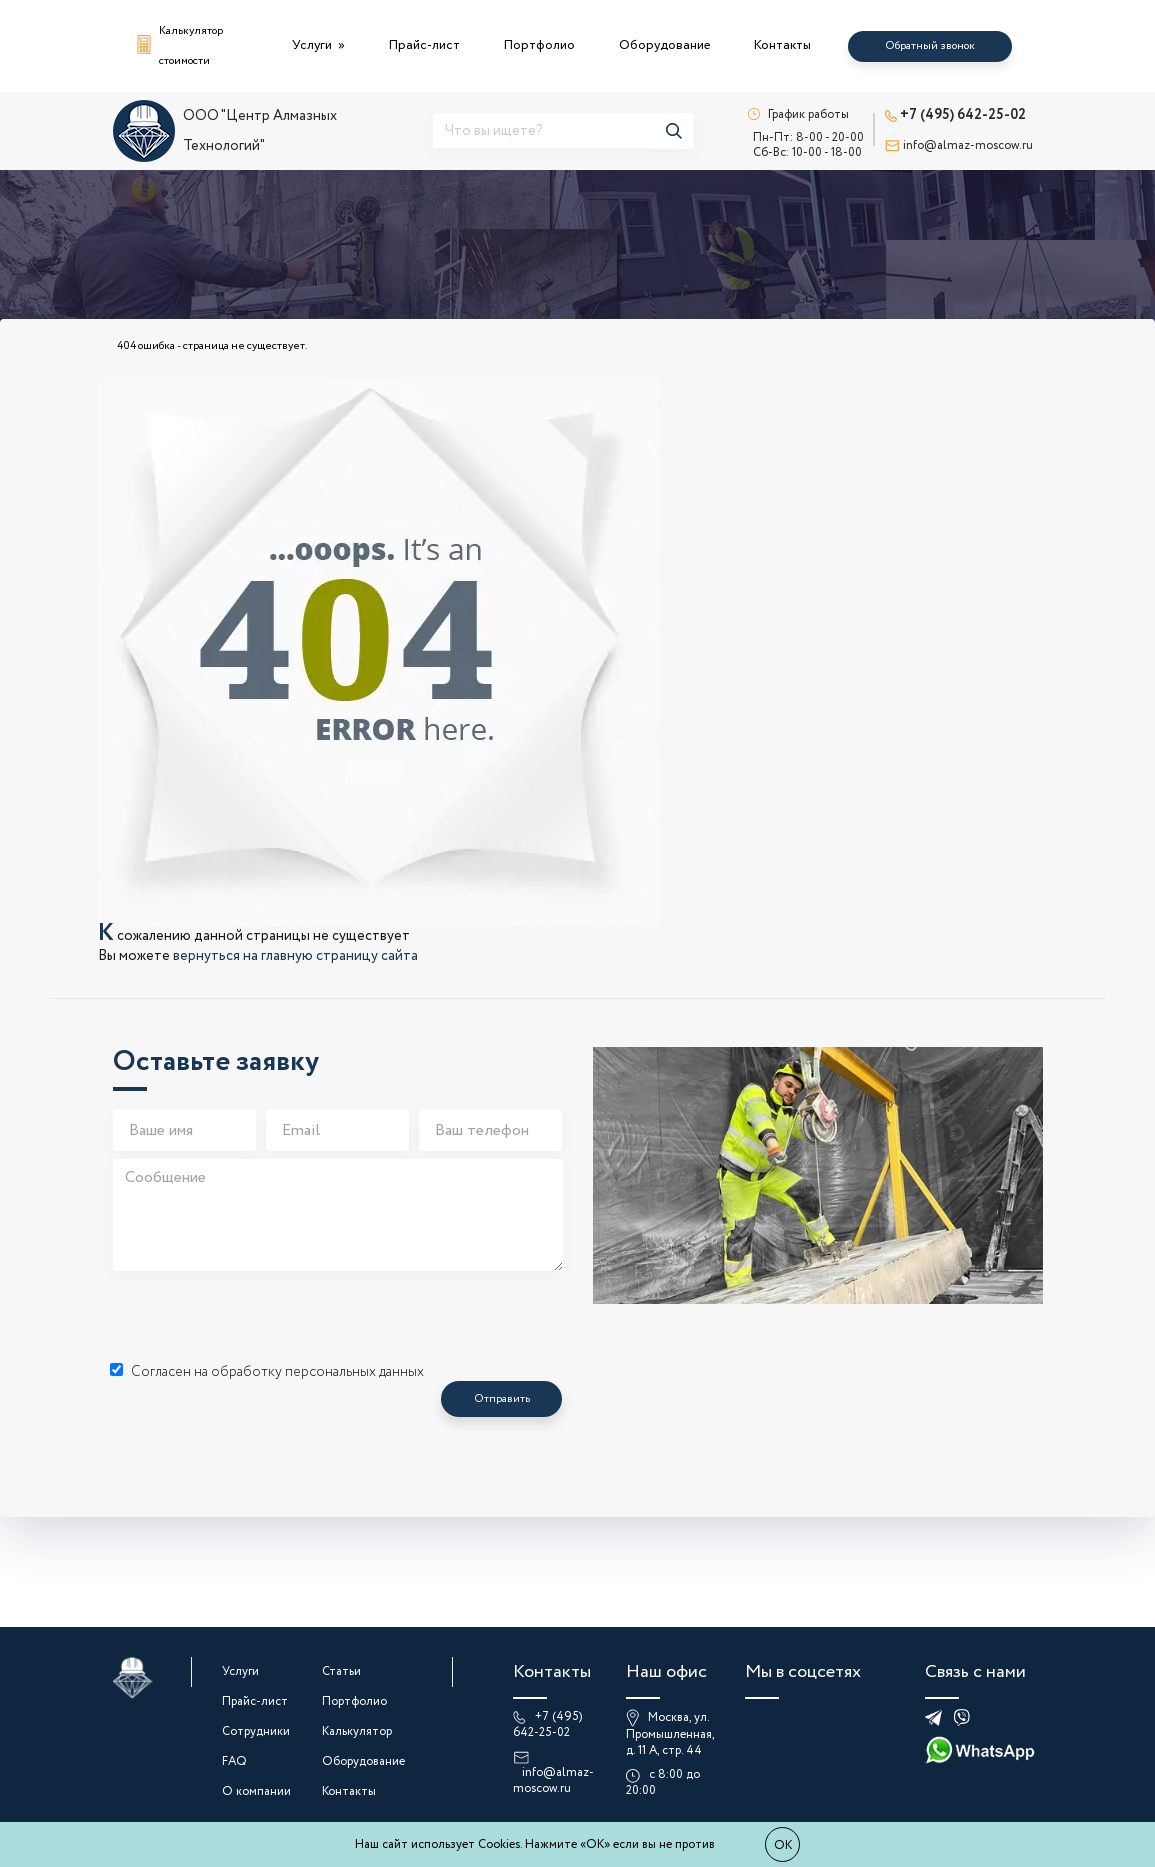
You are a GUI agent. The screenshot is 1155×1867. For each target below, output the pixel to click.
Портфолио (539, 45)
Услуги (313, 45)
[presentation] (265, 1318)
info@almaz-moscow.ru (959, 145)
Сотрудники (256, 1731)
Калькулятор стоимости (180, 46)
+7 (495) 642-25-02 (955, 115)
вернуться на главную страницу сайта (295, 956)
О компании (256, 1791)
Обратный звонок (930, 46)
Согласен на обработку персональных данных (267, 1372)
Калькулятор (357, 1731)
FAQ (234, 1761)
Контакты (782, 45)
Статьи (341, 1671)
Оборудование (664, 45)
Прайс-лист (424, 45)
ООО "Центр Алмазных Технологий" (225, 131)
